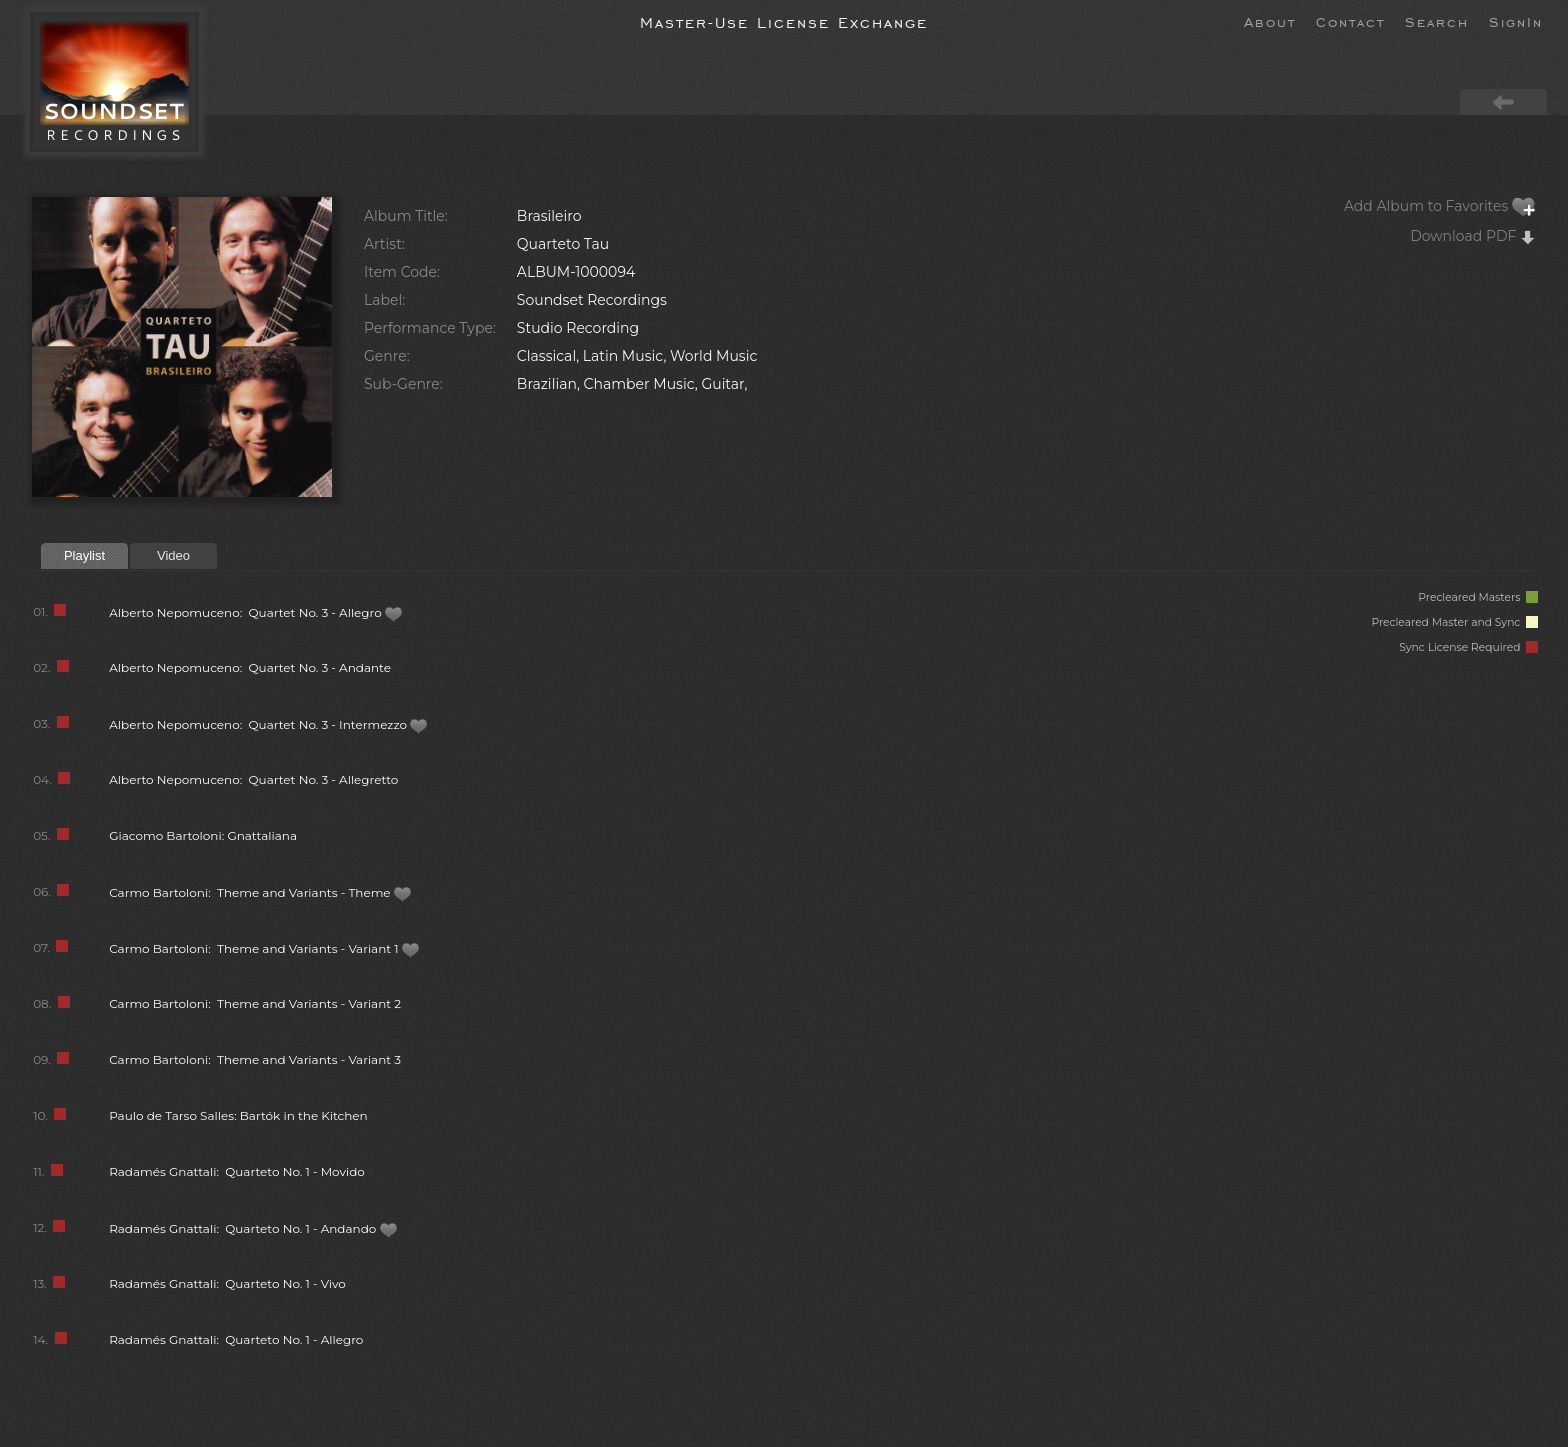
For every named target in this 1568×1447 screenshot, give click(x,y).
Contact (1350, 21)
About (1270, 21)
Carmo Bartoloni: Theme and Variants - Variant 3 (255, 1059)
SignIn (1516, 21)
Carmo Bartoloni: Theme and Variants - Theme (260, 892)
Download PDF (1473, 236)
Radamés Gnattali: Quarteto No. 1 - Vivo (227, 1283)
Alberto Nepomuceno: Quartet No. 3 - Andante (250, 667)
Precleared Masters (1478, 597)
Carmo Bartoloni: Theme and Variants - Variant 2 (255, 1003)
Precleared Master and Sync (1454, 622)
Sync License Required (1468, 647)
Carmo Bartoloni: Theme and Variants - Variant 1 (264, 948)
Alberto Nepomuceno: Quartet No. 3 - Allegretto (253, 779)
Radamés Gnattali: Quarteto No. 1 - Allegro (236, 1339)
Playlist (84, 555)
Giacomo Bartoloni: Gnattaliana (203, 835)
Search (1437, 21)
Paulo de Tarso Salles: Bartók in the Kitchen (238, 1115)
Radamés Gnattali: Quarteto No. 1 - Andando (253, 1228)
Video (173, 555)
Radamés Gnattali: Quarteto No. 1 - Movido (237, 1171)
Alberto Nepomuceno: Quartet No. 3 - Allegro (256, 612)
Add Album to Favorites (1440, 206)
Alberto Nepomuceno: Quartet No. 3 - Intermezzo (268, 724)
